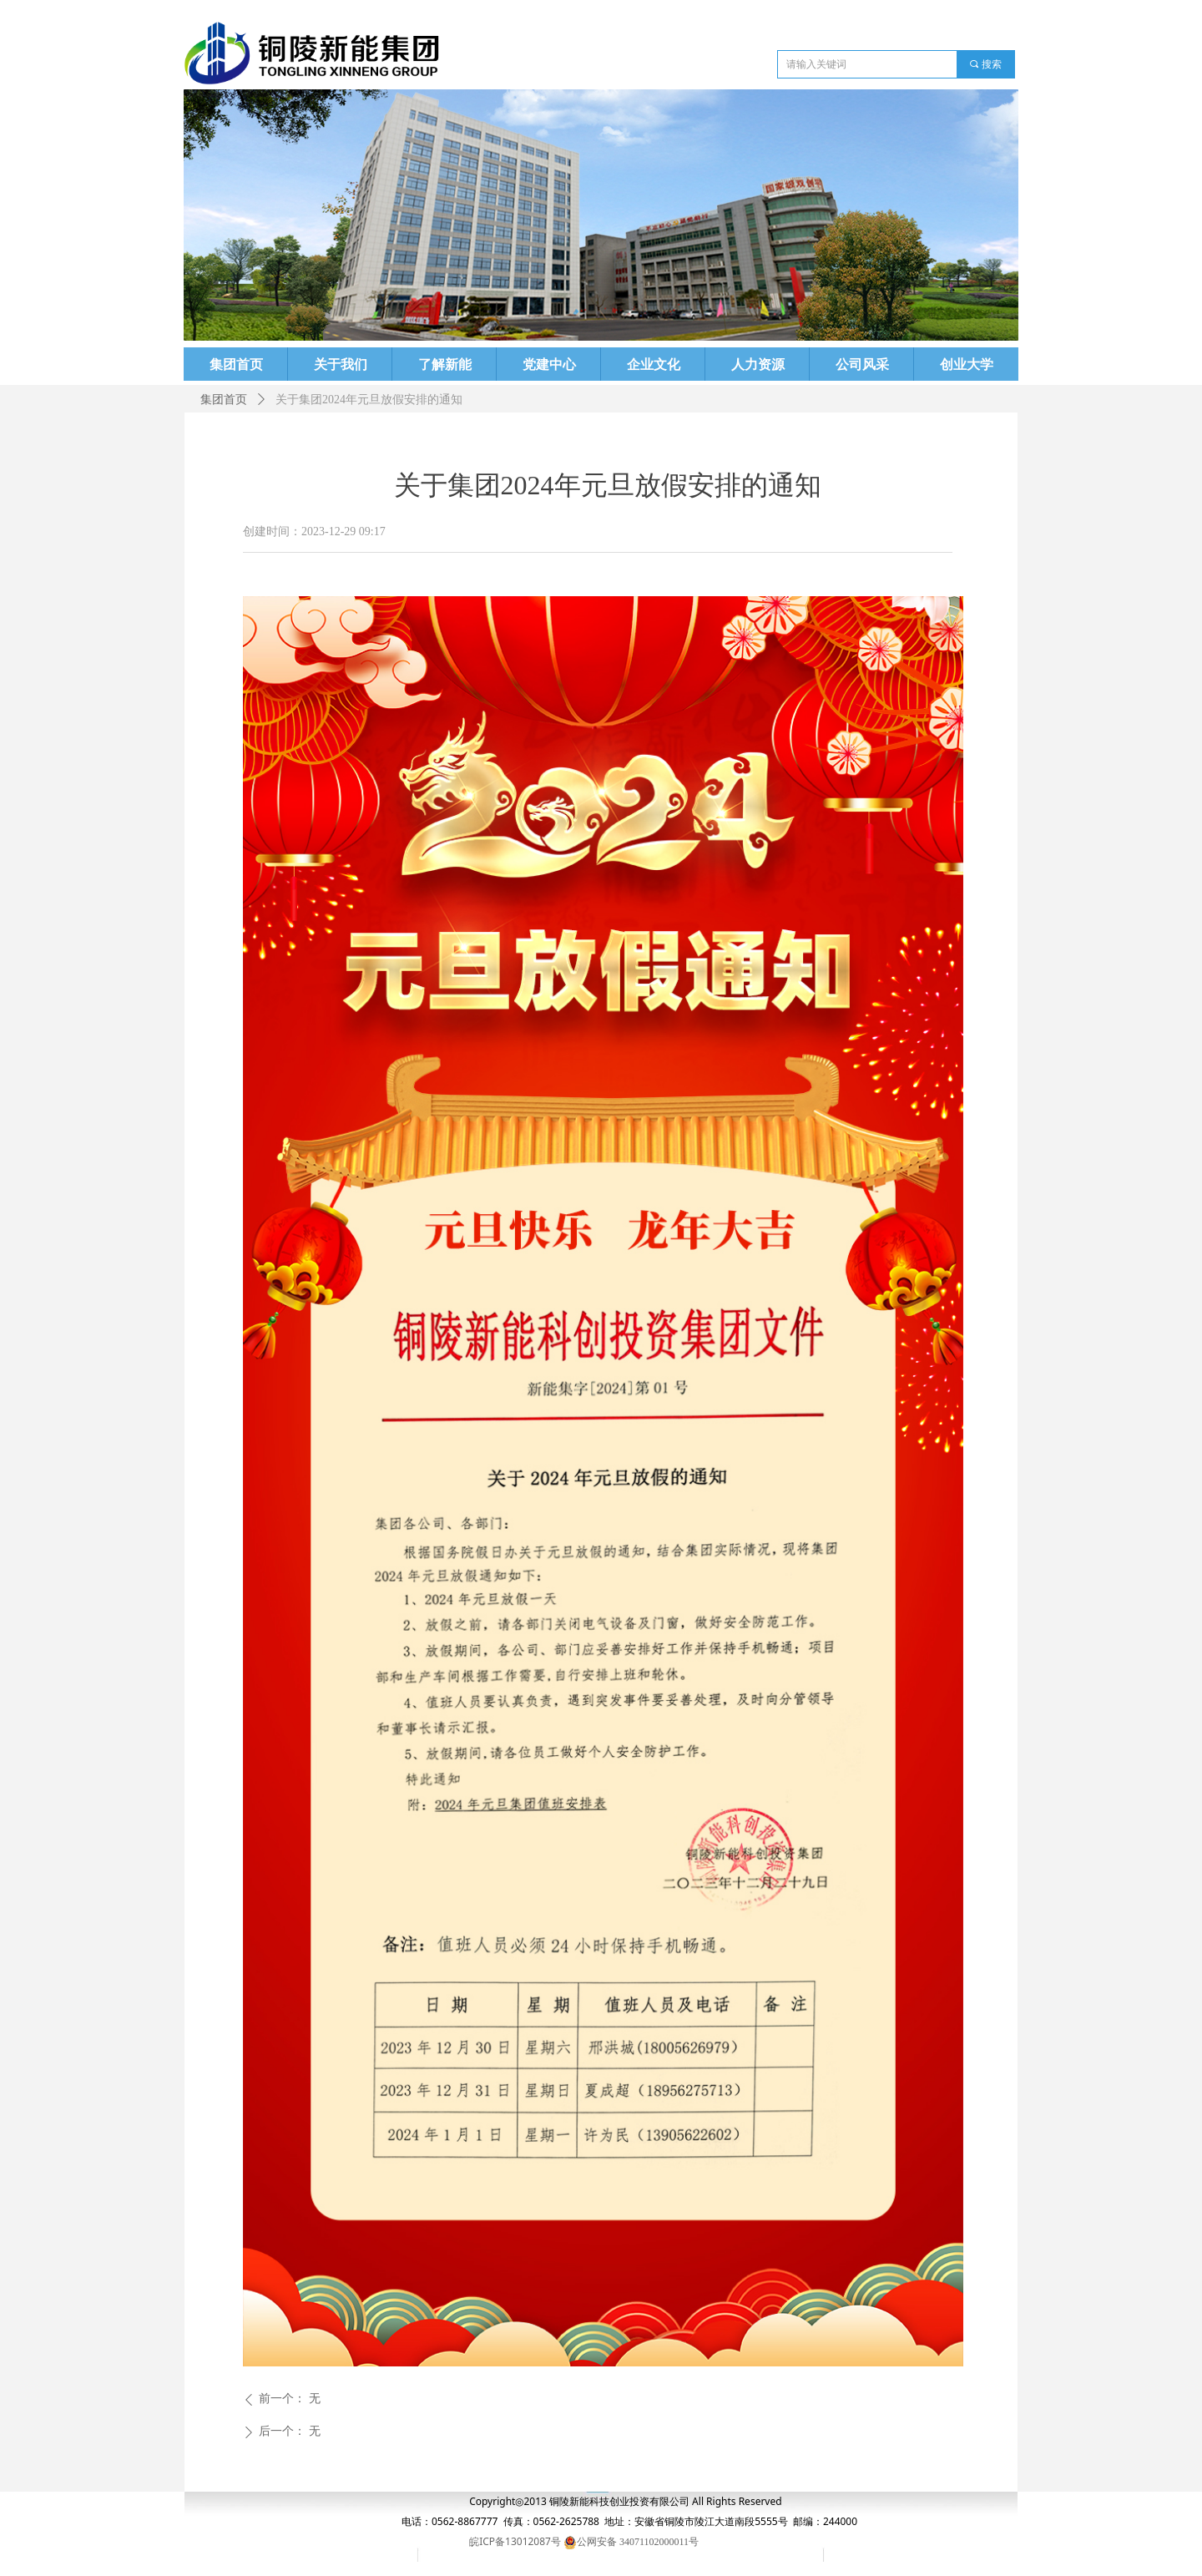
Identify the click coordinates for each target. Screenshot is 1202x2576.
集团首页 (223, 399)
